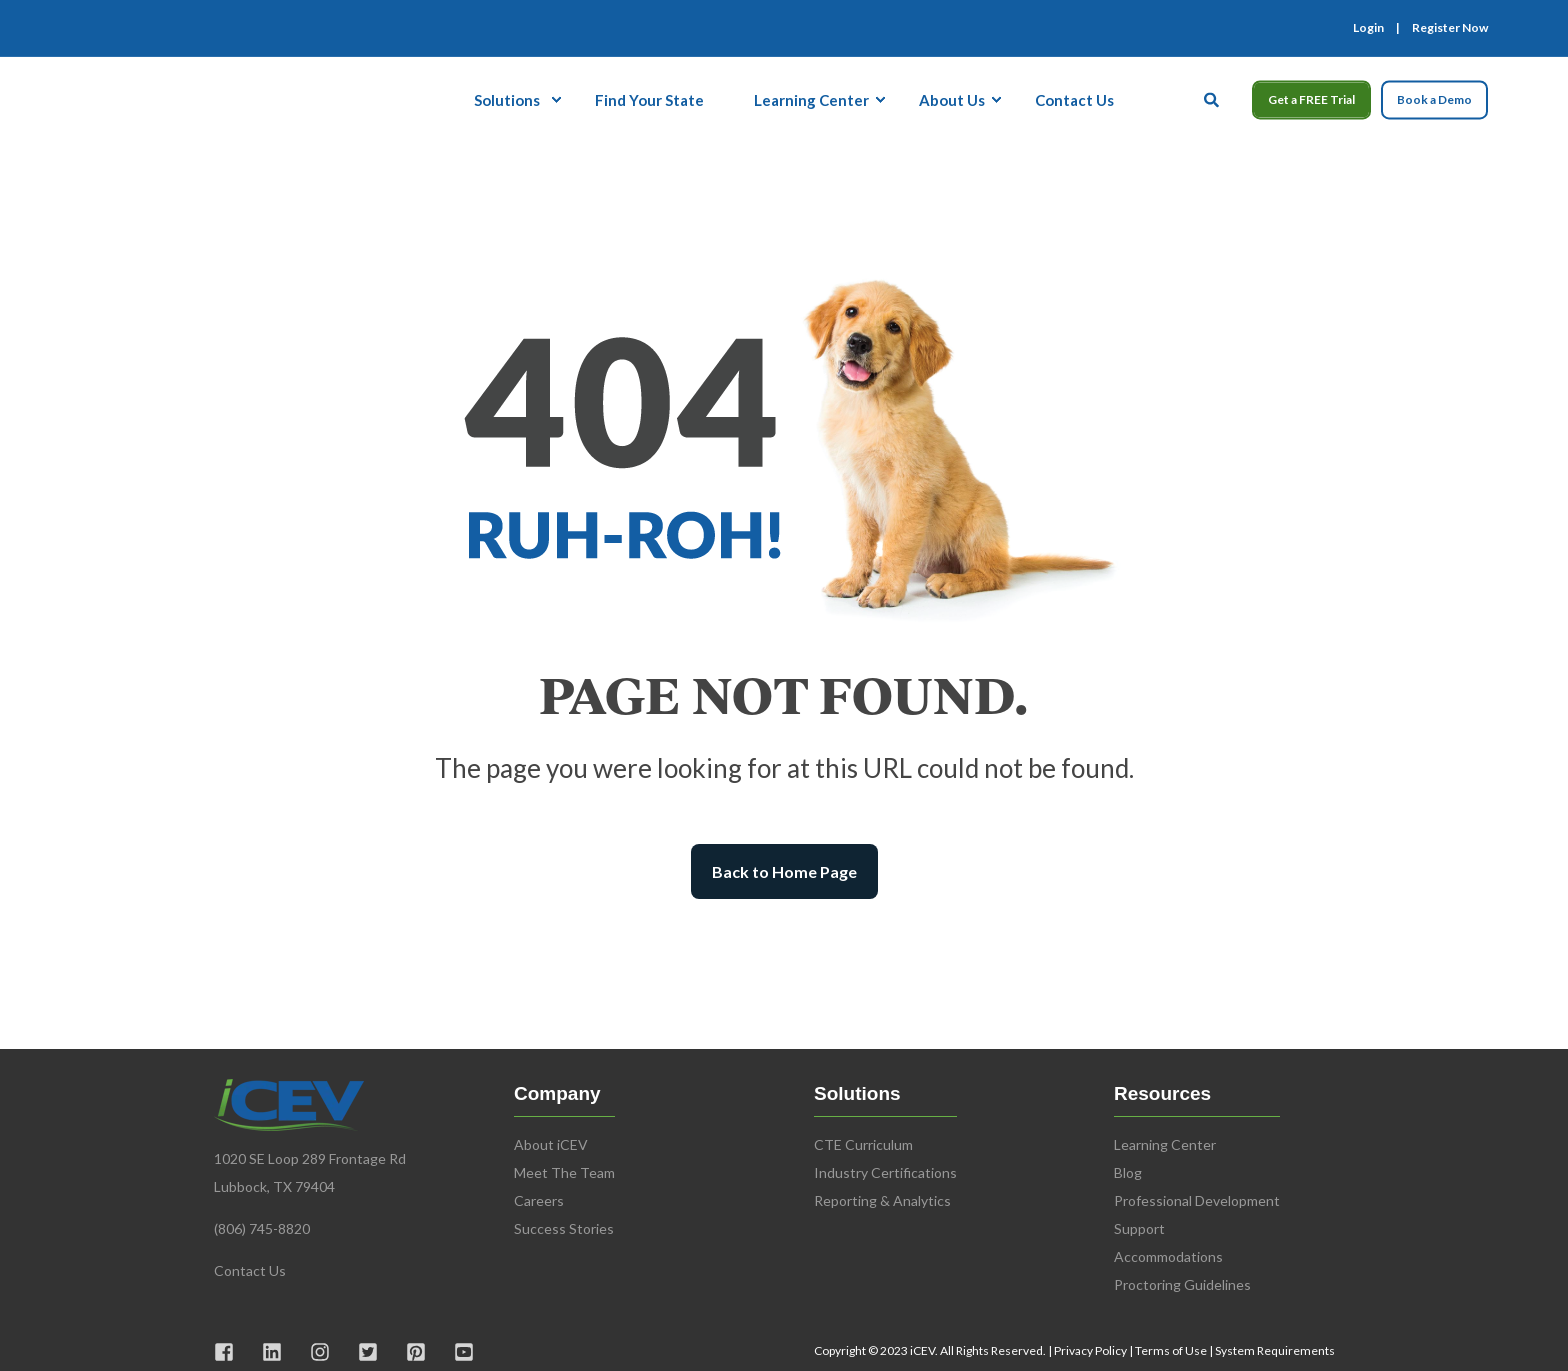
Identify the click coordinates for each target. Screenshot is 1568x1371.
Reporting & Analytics (882, 1200)
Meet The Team (564, 1172)
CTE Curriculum (863, 1144)
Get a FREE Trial (1311, 99)
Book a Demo (1434, 99)
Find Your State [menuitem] (649, 99)
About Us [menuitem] (952, 99)
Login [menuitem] (1368, 28)
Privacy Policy (1090, 1350)
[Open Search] (1213, 97)
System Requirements (1275, 1350)
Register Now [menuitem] (1450, 28)
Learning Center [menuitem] (811, 99)
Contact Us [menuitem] (1074, 99)
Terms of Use (1171, 1350)
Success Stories (564, 1228)
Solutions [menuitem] (507, 99)
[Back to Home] (137, 97)
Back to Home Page (784, 871)
